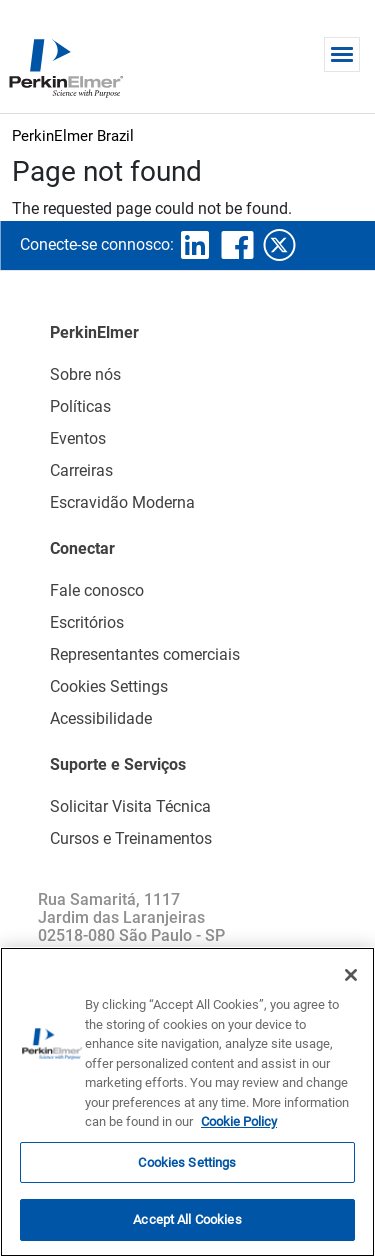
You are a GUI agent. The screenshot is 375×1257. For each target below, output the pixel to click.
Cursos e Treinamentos (131, 838)
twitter (279, 245)
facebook (237, 245)
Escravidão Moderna (122, 502)
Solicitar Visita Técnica (130, 806)
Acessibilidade (101, 718)
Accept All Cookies (187, 1219)
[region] (187, 1102)
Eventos (78, 438)
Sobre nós (85, 374)
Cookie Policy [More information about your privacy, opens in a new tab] (239, 1121)
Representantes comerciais (145, 654)
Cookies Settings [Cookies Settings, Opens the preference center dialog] (187, 1162)
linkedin (195, 245)
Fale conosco (97, 590)
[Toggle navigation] (342, 54)
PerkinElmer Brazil (73, 136)
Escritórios (87, 622)
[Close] (351, 975)
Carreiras (81, 470)
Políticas (80, 406)
